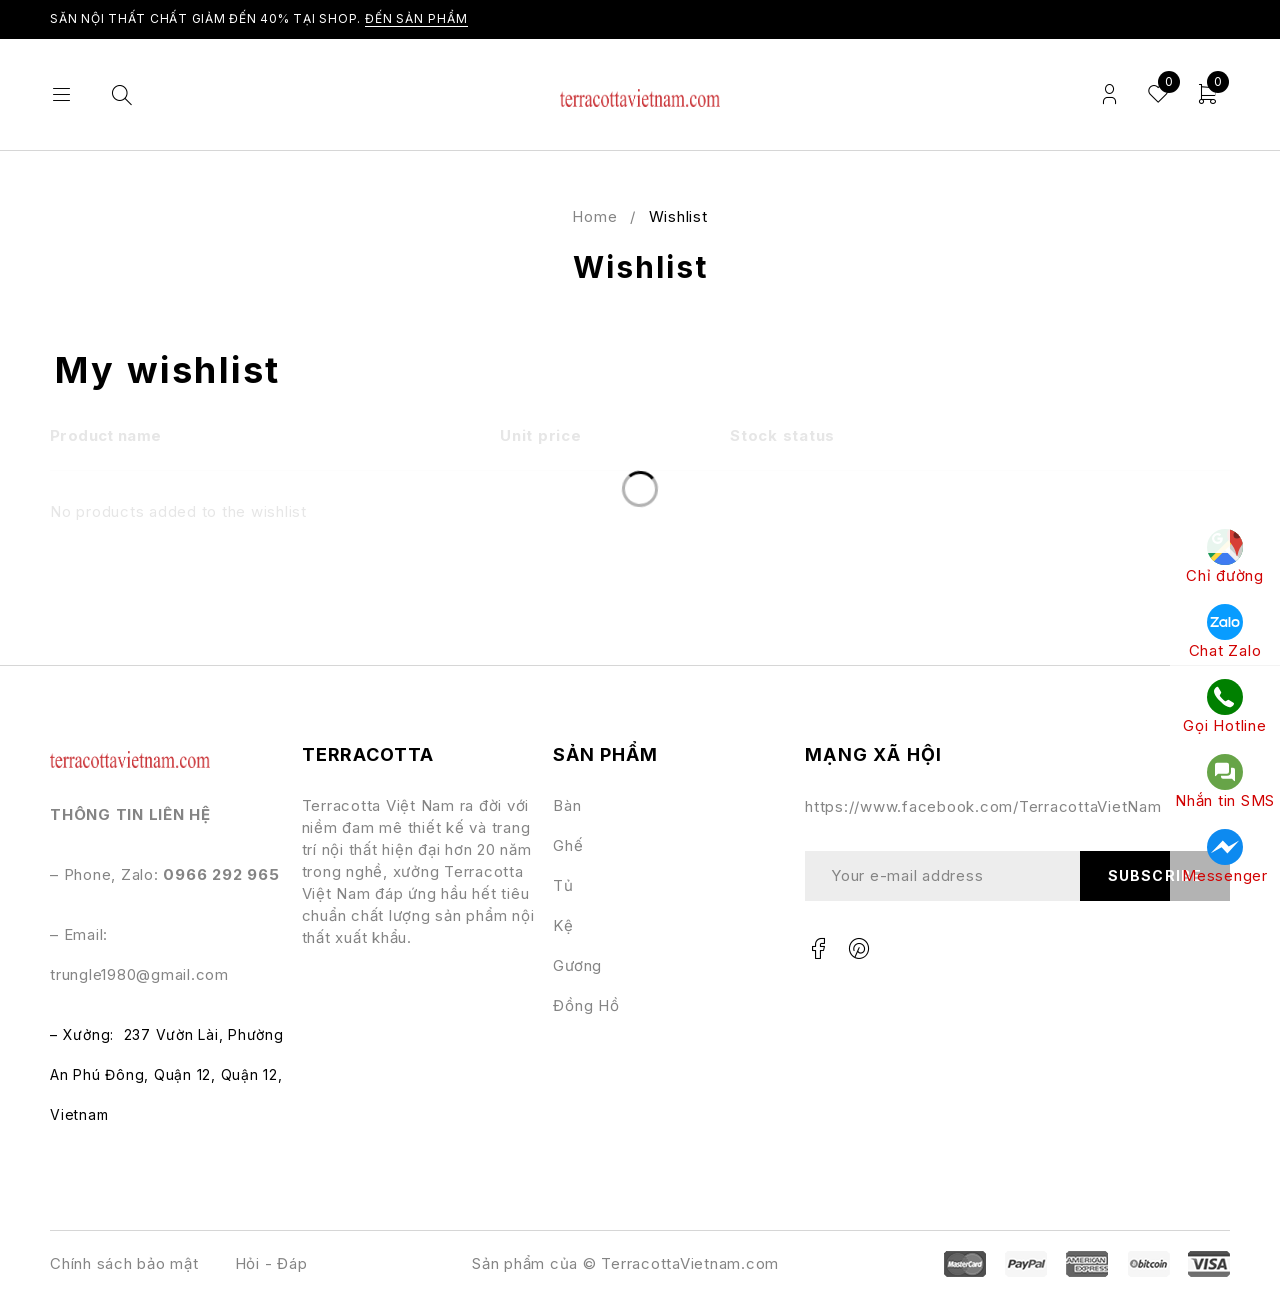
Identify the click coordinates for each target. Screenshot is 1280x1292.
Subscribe (1154, 875)
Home (594, 216)
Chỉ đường (1225, 557)
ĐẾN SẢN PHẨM (416, 18)
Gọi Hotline (1224, 707)
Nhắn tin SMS (1225, 782)
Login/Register (1109, 94)
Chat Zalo (1225, 632)
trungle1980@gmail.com (139, 974)
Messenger (1225, 857)
